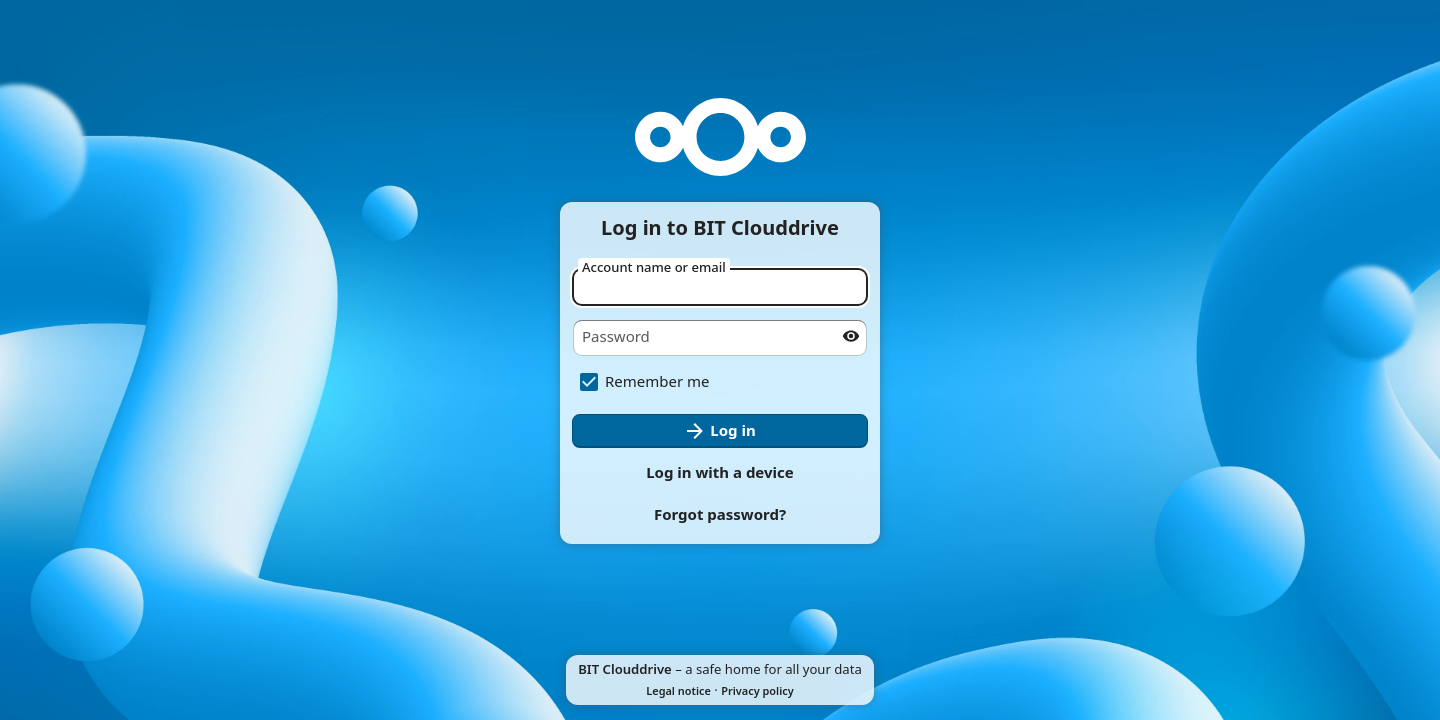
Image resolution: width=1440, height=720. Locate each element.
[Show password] (851, 336)
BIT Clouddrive (625, 669)
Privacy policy (757, 690)
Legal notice (678, 690)
